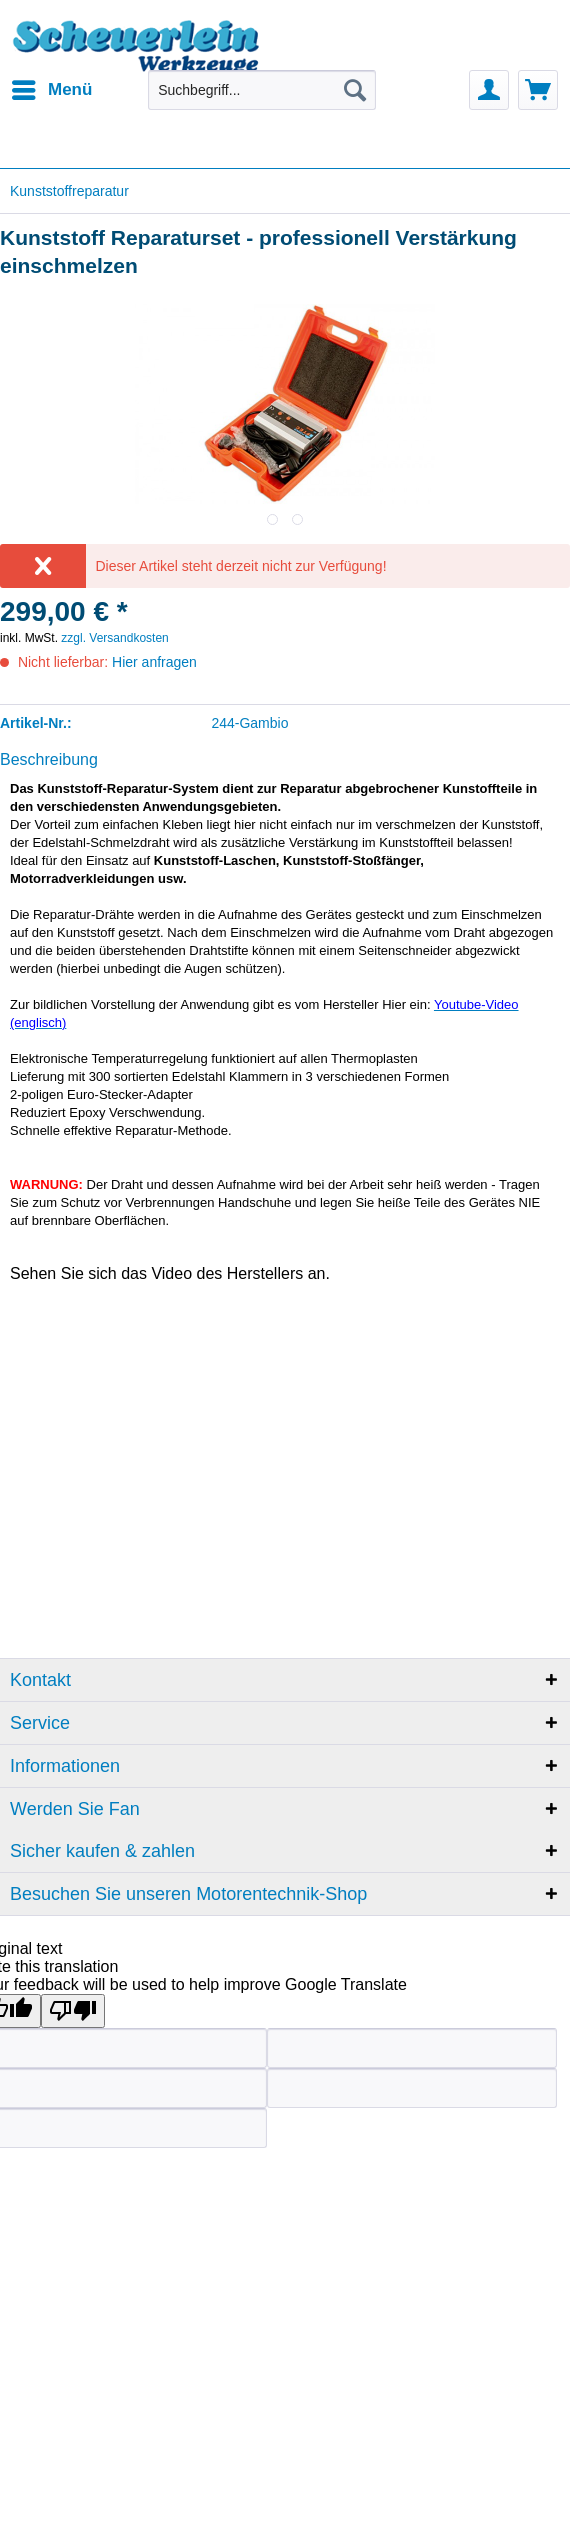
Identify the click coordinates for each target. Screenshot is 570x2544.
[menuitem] (51, 90)
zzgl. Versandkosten (114, 638)
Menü (52, 86)
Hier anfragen (154, 662)
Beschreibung (49, 759)
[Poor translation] (73, 2011)
